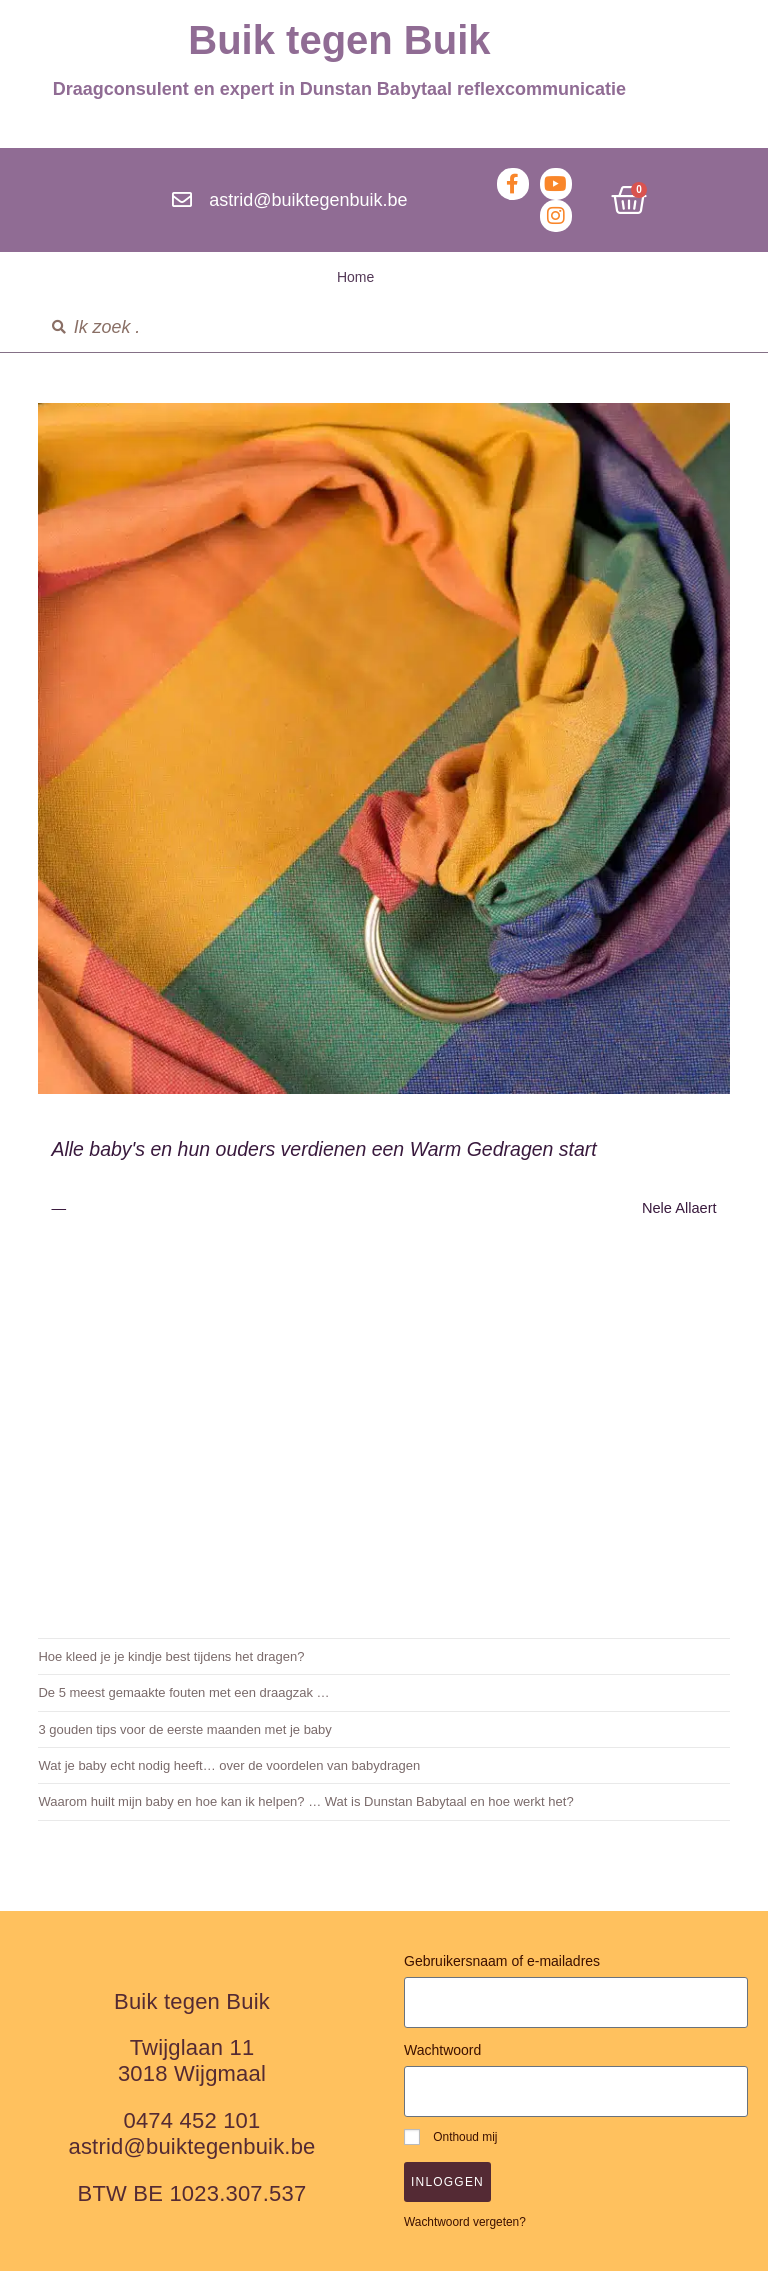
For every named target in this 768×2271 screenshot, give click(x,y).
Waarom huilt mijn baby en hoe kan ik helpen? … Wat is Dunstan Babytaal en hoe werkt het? (305, 1801)
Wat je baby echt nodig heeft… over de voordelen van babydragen (229, 1765)
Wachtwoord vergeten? (465, 2222)
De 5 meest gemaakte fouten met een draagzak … (183, 1692)
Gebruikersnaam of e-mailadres (502, 1961)
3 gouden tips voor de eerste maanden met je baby (184, 1729)
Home (355, 277)
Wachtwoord (442, 2050)
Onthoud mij (450, 2137)
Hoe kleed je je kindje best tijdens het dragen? (171, 1656)
